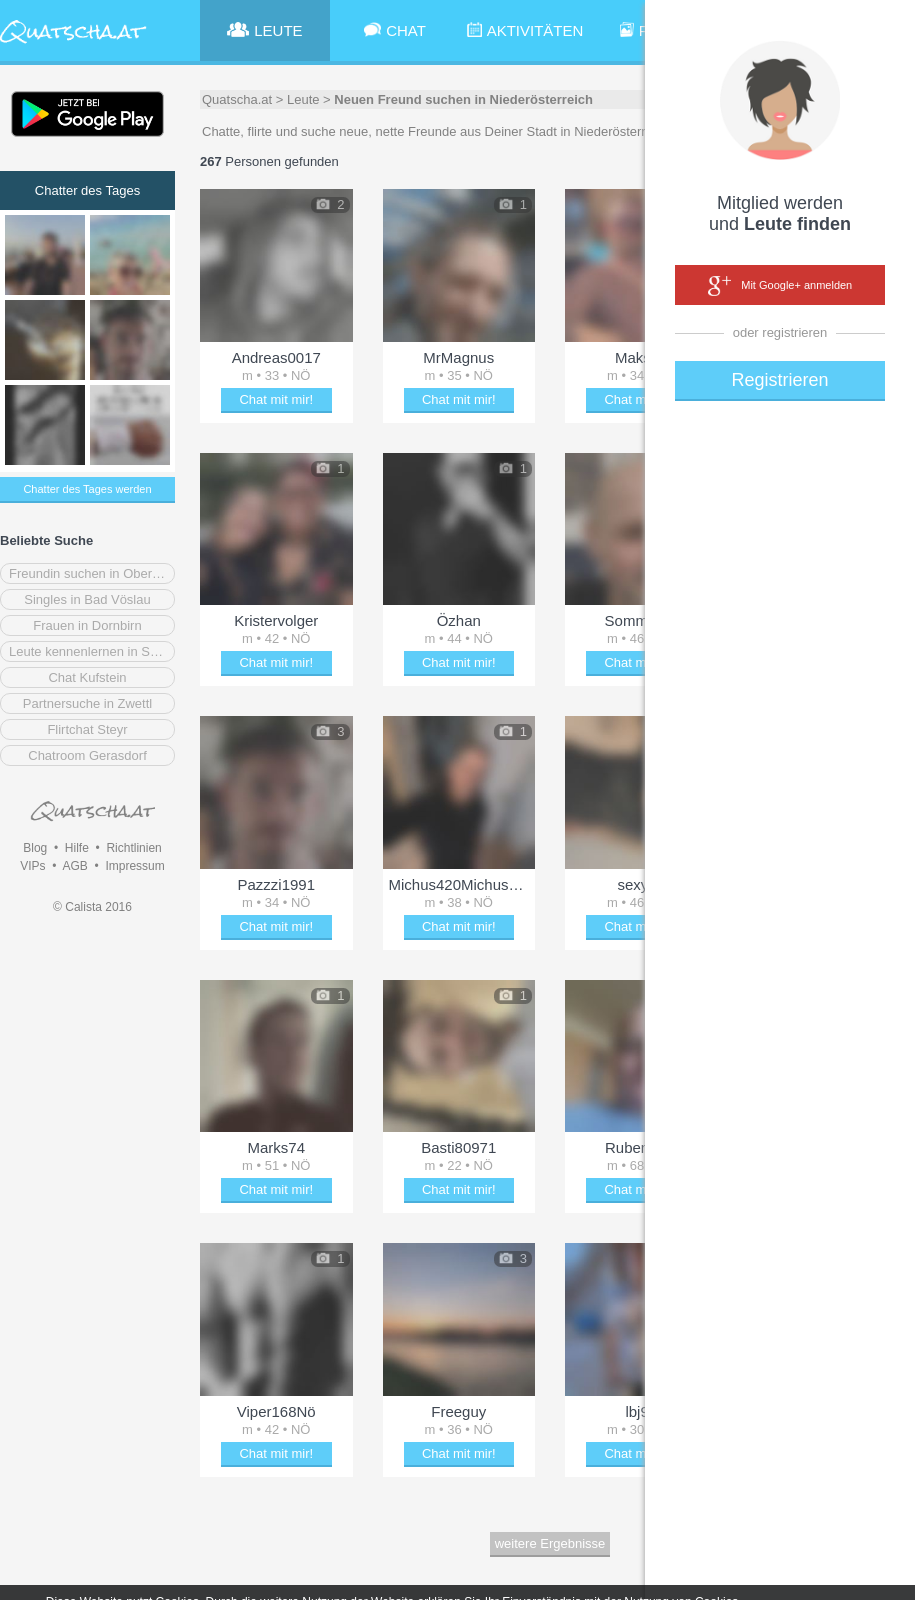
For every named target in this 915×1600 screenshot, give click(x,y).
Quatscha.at (237, 99)
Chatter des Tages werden (87, 489)
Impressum (134, 866)
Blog (35, 848)
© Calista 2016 (92, 907)
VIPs (32, 866)
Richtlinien (133, 848)
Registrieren (779, 380)
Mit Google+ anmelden (780, 286)
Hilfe (77, 848)
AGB (74, 866)
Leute (303, 99)
